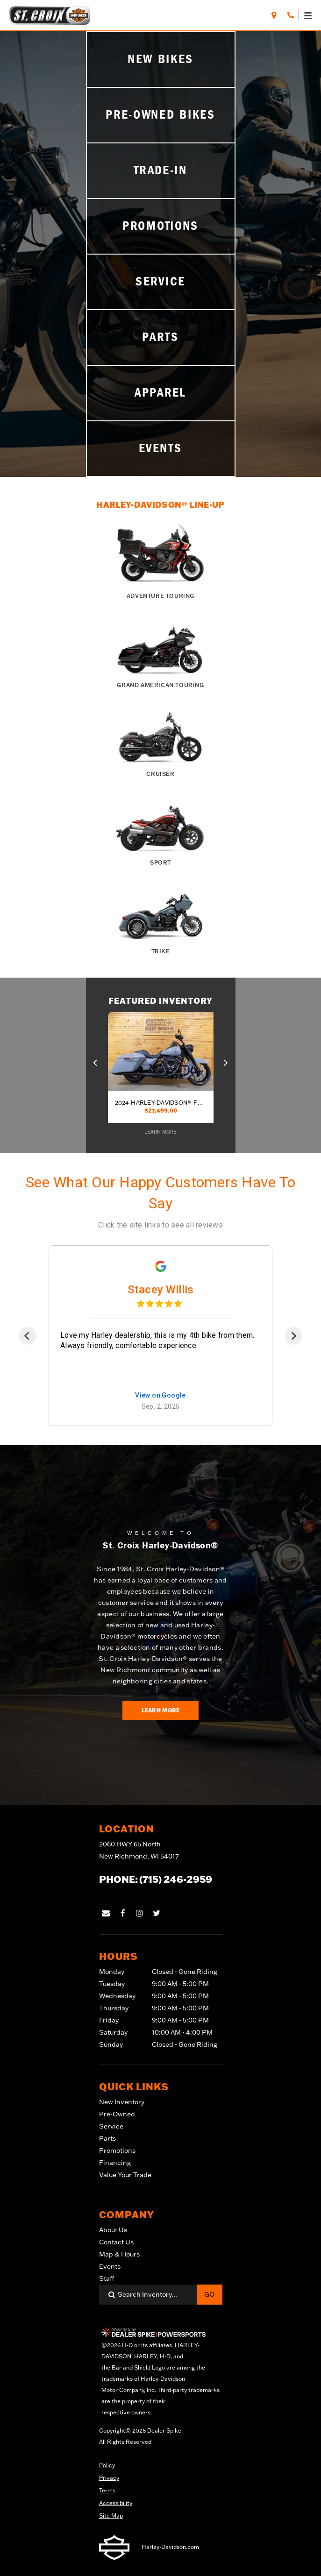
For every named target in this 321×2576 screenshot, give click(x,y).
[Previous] (27, 1336)
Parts (107, 2138)
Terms (107, 2490)
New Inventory (121, 2102)
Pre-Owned (117, 2114)
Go (209, 2294)
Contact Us (116, 2242)
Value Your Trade (125, 2175)
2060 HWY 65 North (139, 1851)
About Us (113, 2230)
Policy (107, 2465)
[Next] (293, 1336)
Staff (106, 2278)
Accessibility (115, 2502)
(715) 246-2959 (175, 1879)
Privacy (109, 2477)
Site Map (111, 2515)
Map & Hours (119, 2254)
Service (111, 2126)
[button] (96, 1061)
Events (110, 2266)
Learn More (161, 1710)
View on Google (160, 1395)
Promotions (117, 2150)
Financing (115, 2162)
